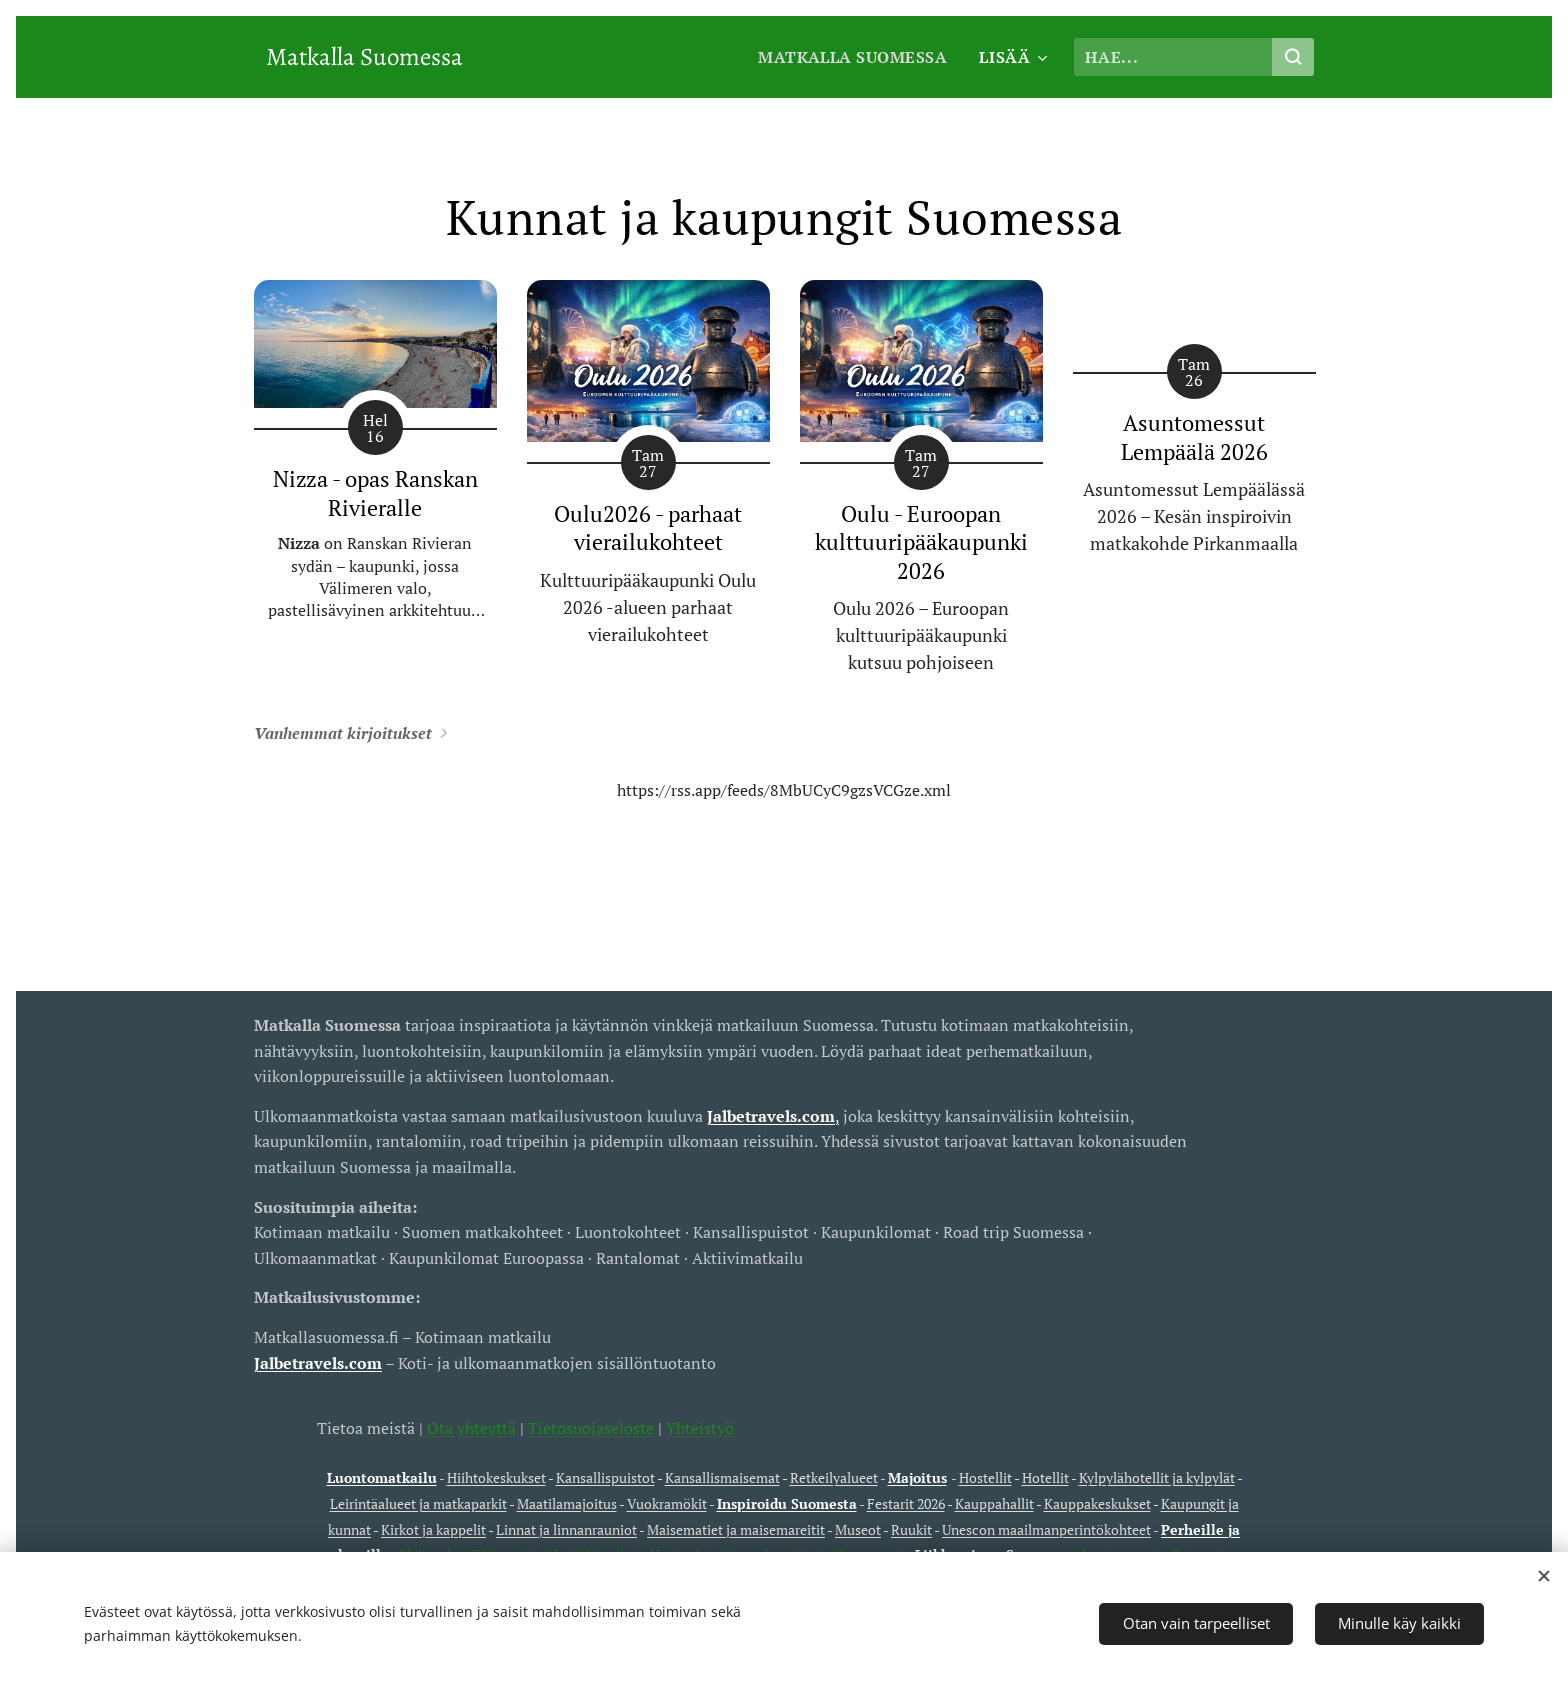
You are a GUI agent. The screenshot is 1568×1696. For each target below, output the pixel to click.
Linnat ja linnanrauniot (566, 1529)
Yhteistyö (700, 1428)
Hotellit (1045, 1478)
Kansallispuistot (605, 1478)
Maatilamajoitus (567, 1503)
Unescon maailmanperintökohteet (1046, 1529)
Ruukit (911, 1529)
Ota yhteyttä (469, 1428)
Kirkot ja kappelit (433, 1529)
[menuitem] (855, 57)
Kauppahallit (994, 1503)
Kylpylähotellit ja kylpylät (1157, 1478)
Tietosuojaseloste (591, 1428)
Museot (858, 1529)
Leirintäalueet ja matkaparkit (418, 1503)
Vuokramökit (667, 1503)
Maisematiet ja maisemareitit (736, 1529)
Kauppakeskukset (1097, 1503)
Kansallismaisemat (722, 1478)
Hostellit (985, 1478)
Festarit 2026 (906, 1503)
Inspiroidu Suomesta (787, 1503)
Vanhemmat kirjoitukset (343, 733)
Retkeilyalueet (834, 1478)
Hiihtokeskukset (496, 1478)
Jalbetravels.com (318, 1363)
